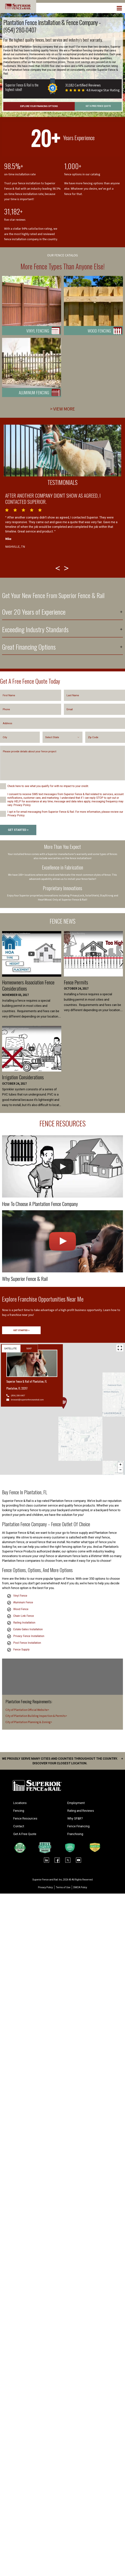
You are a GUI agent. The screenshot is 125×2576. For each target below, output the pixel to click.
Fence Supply (21, 1650)
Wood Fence (20, 1609)
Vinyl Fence (20, 1596)
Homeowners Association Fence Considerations (28, 986)
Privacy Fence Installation (28, 1636)
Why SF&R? (75, 1820)
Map (29, 1349)
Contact (19, 1828)
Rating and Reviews (81, 1812)
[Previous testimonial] (58, 568)
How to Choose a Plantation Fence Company (41, 1204)
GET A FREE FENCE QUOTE (93, 105)
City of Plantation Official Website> (28, 1711)
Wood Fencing (99, 330)
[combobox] (62, 738)
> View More (62, 409)
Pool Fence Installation (27, 1643)
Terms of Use (63, 1888)
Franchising (76, 1835)
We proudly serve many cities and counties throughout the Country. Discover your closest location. (62, 1762)
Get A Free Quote (25, 1835)
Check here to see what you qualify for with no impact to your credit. (48, 786)
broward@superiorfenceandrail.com (27, 1400)
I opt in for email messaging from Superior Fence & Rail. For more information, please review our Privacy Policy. (65, 814)
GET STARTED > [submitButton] (18, 830)
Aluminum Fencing (34, 392)
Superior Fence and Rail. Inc (47, 1881)
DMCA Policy (80, 1888)
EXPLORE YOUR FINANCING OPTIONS (31, 105)
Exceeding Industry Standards (62, 630)
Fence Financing (79, 1828)
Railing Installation (24, 1623)
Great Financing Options (62, 647)
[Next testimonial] (66, 568)
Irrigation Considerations (23, 1077)
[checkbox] (3, 787)
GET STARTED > (21, 1330)
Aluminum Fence (23, 1603)
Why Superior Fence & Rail (25, 1279)
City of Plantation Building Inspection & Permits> (37, 1717)
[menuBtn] (119, 7)
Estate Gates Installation (28, 1630)
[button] (63, 1404)
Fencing (19, 1812)
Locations (20, 1804)
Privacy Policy (45, 1888)
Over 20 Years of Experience (62, 612)
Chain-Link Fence (23, 1616)
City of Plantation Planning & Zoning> (30, 1724)
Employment (76, 1804)
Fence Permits (76, 982)
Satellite (10, 1349)
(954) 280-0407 (20, 29)
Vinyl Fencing (37, 330)
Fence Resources (26, 1820)
